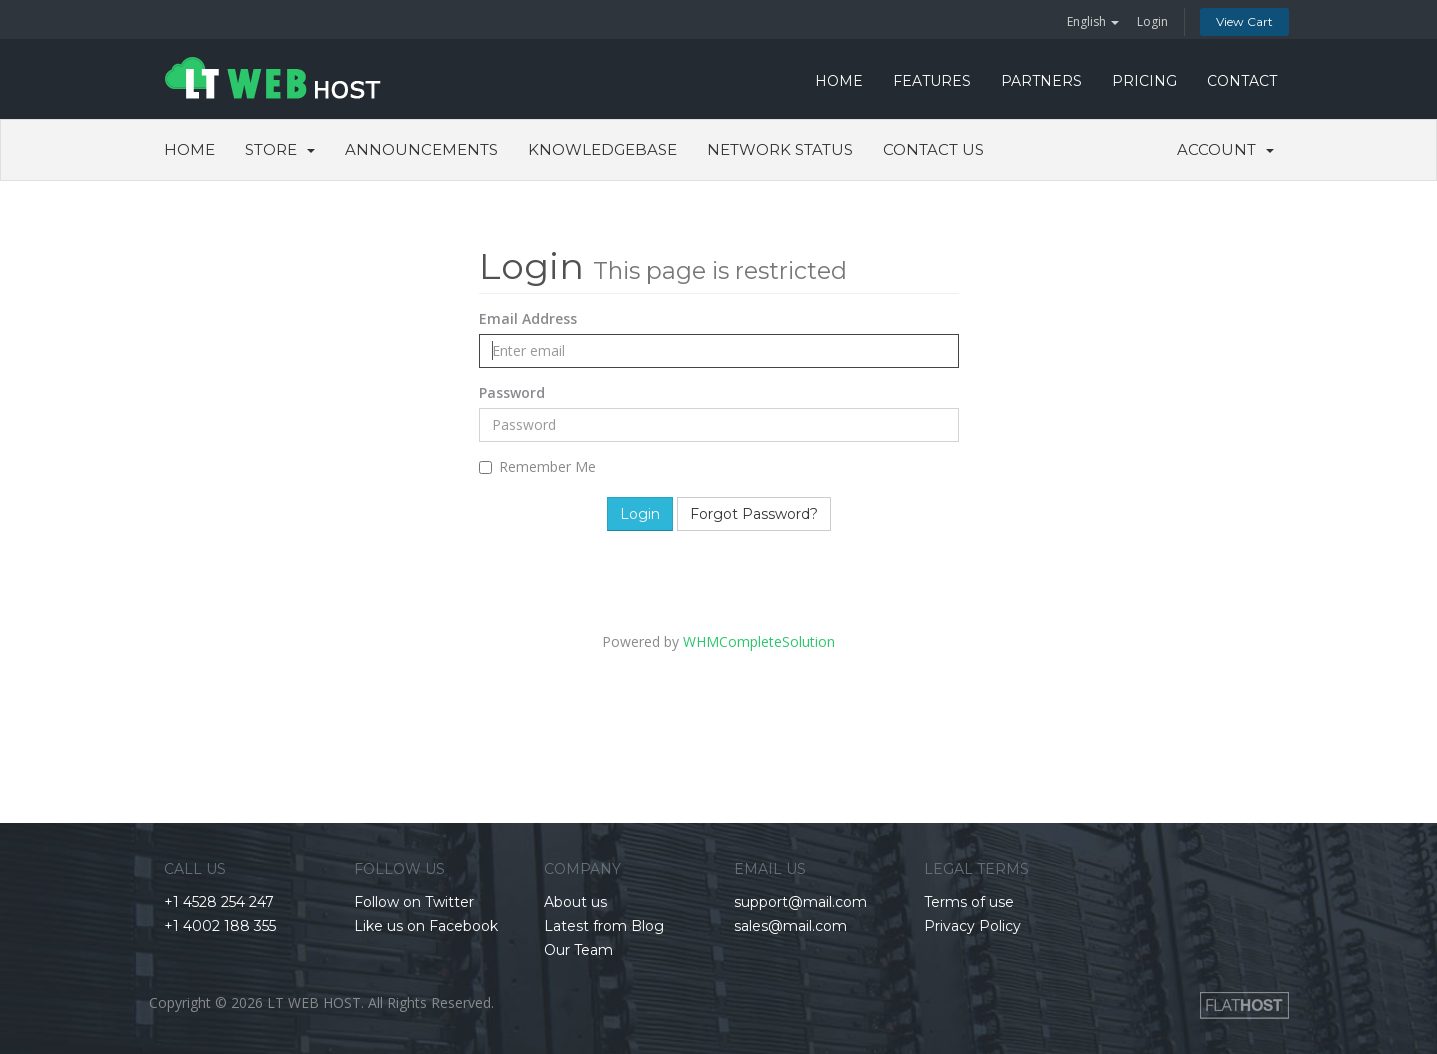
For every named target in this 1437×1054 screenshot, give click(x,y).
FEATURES (932, 81)
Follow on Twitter (414, 902)
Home (189, 149)
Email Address (528, 318)
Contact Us (933, 149)
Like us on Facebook (426, 926)
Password (512, 392)
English (1093, 21)
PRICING (1144, 81)
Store (280, 149)
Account (1225, 149)
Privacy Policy (972, 926)
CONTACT (1242, 81)
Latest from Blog (604, 926)
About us (575, 902)
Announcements (421, 149)
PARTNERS (1041, 81)
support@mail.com (800, 902)
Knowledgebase (602, 149)
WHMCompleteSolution (759, 641)
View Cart (1244, 21)
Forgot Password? (754, 514)
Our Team (578, 950)
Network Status (780, 149)
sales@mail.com (790, 926)
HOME (839, 81)
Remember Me (537, 466)
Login (1152, 21)
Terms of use (969, 902)
